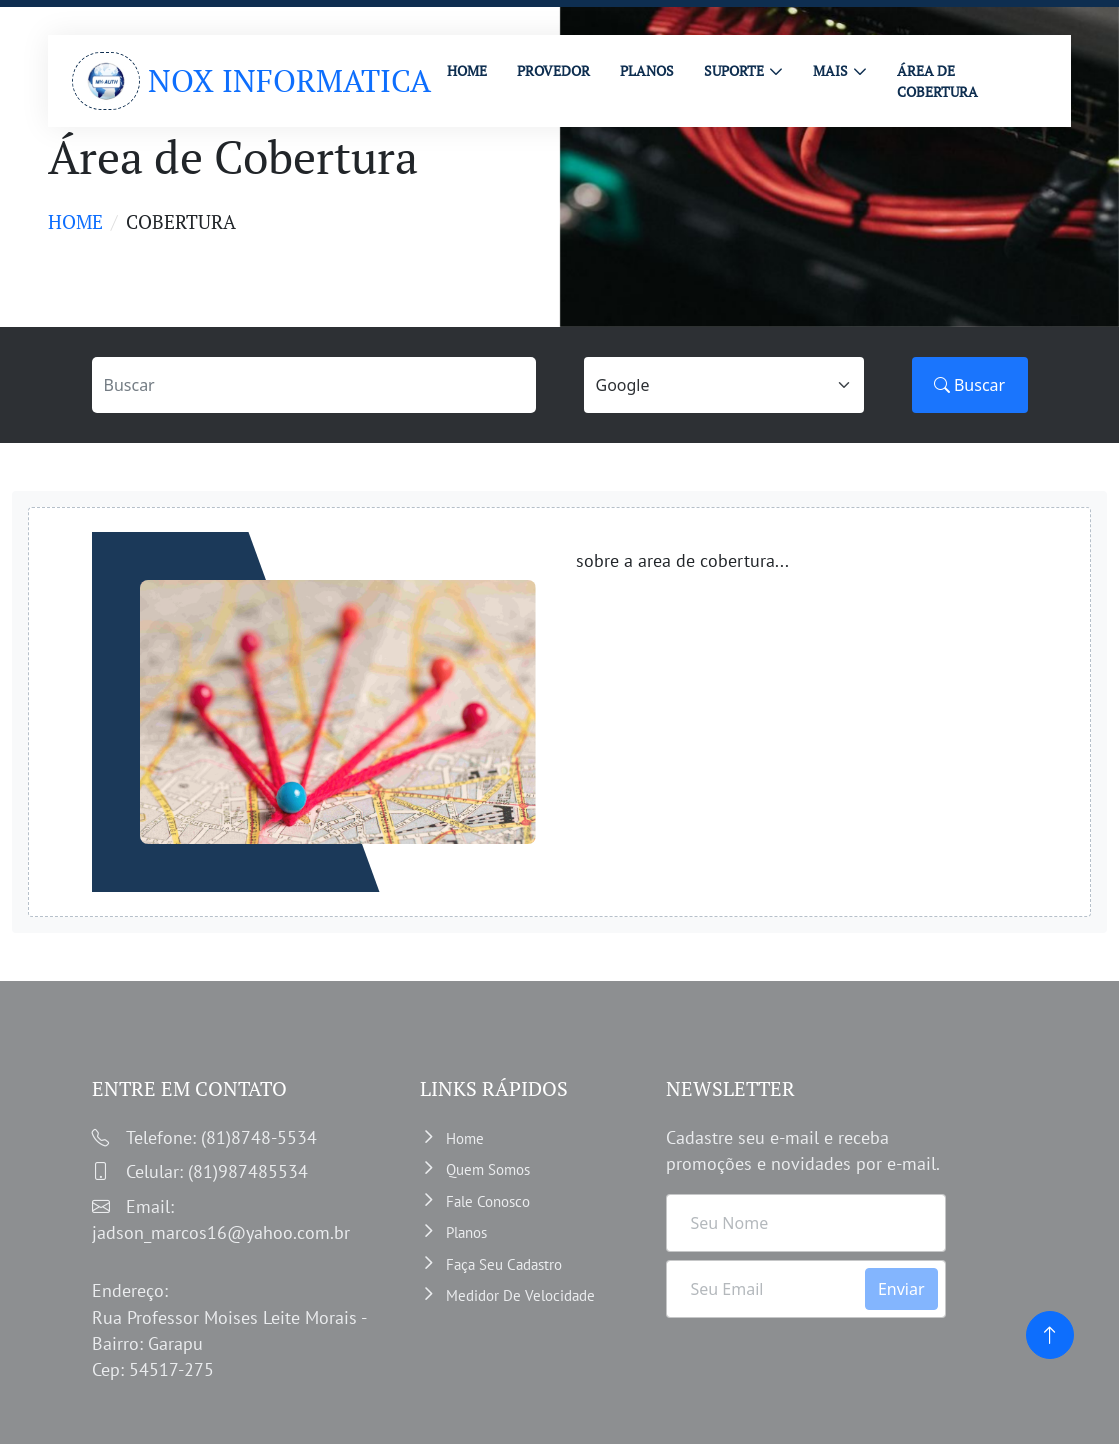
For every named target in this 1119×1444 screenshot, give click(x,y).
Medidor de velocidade (520, 1295)
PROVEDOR (553, 70)
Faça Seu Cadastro (504, 1264)
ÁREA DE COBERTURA (937, 81)
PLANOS (647, 70)
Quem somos (488, 1169)
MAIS (830, 70)
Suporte (734, 70)
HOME (467, 70)
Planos (466, 1232)
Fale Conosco (488, 1201)
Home (75, 221)
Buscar (969, 385)
